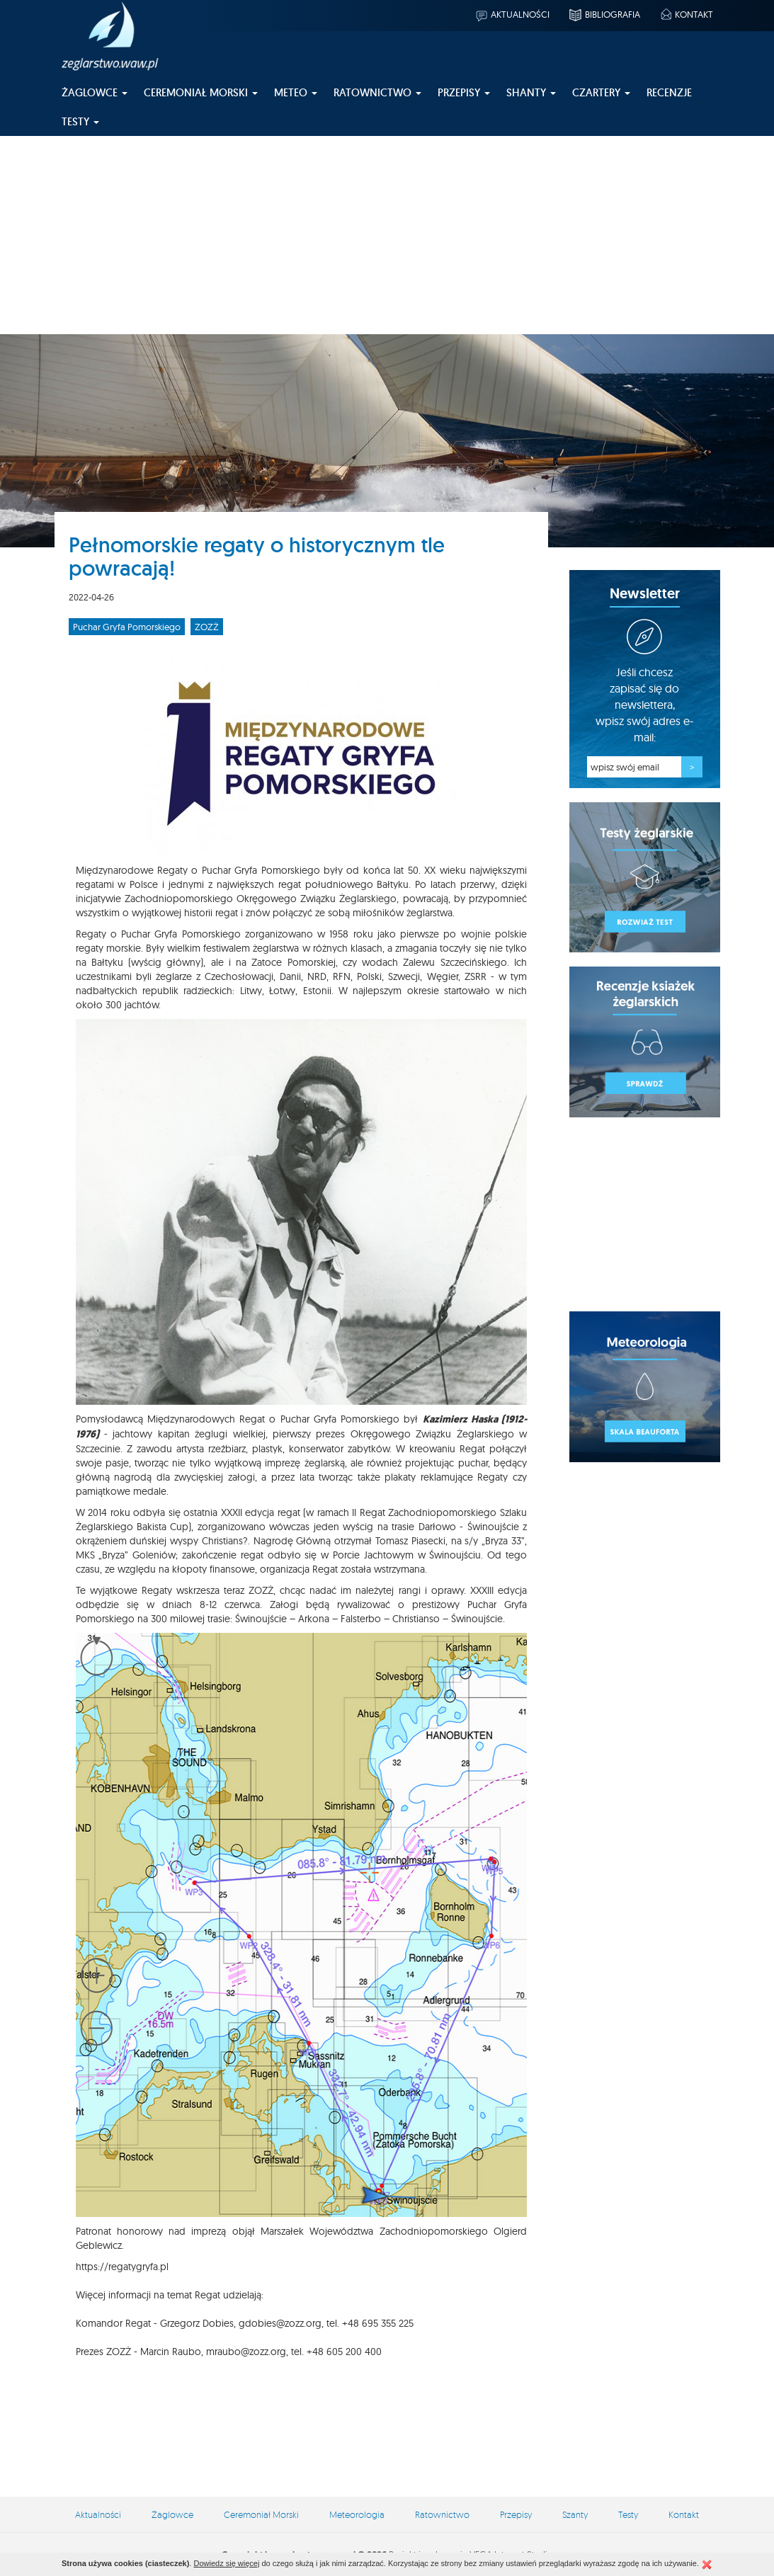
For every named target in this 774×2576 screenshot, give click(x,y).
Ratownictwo (442, 2514)
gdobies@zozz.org (280, 2323)
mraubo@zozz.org (246, 2351)
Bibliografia (604, 14)
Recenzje (669, 92)
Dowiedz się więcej (226, 2563)
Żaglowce (172, 2514)
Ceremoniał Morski (261, 2514)
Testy (628, 2514)
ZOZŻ (207, 626)
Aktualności (512, 14)
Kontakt (686, 14)
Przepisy (516, 2514)
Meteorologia (357, 2514)
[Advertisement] (387, 235)
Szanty (575, 2514)
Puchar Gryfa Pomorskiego (127, 626)
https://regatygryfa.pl (122, 2266)
